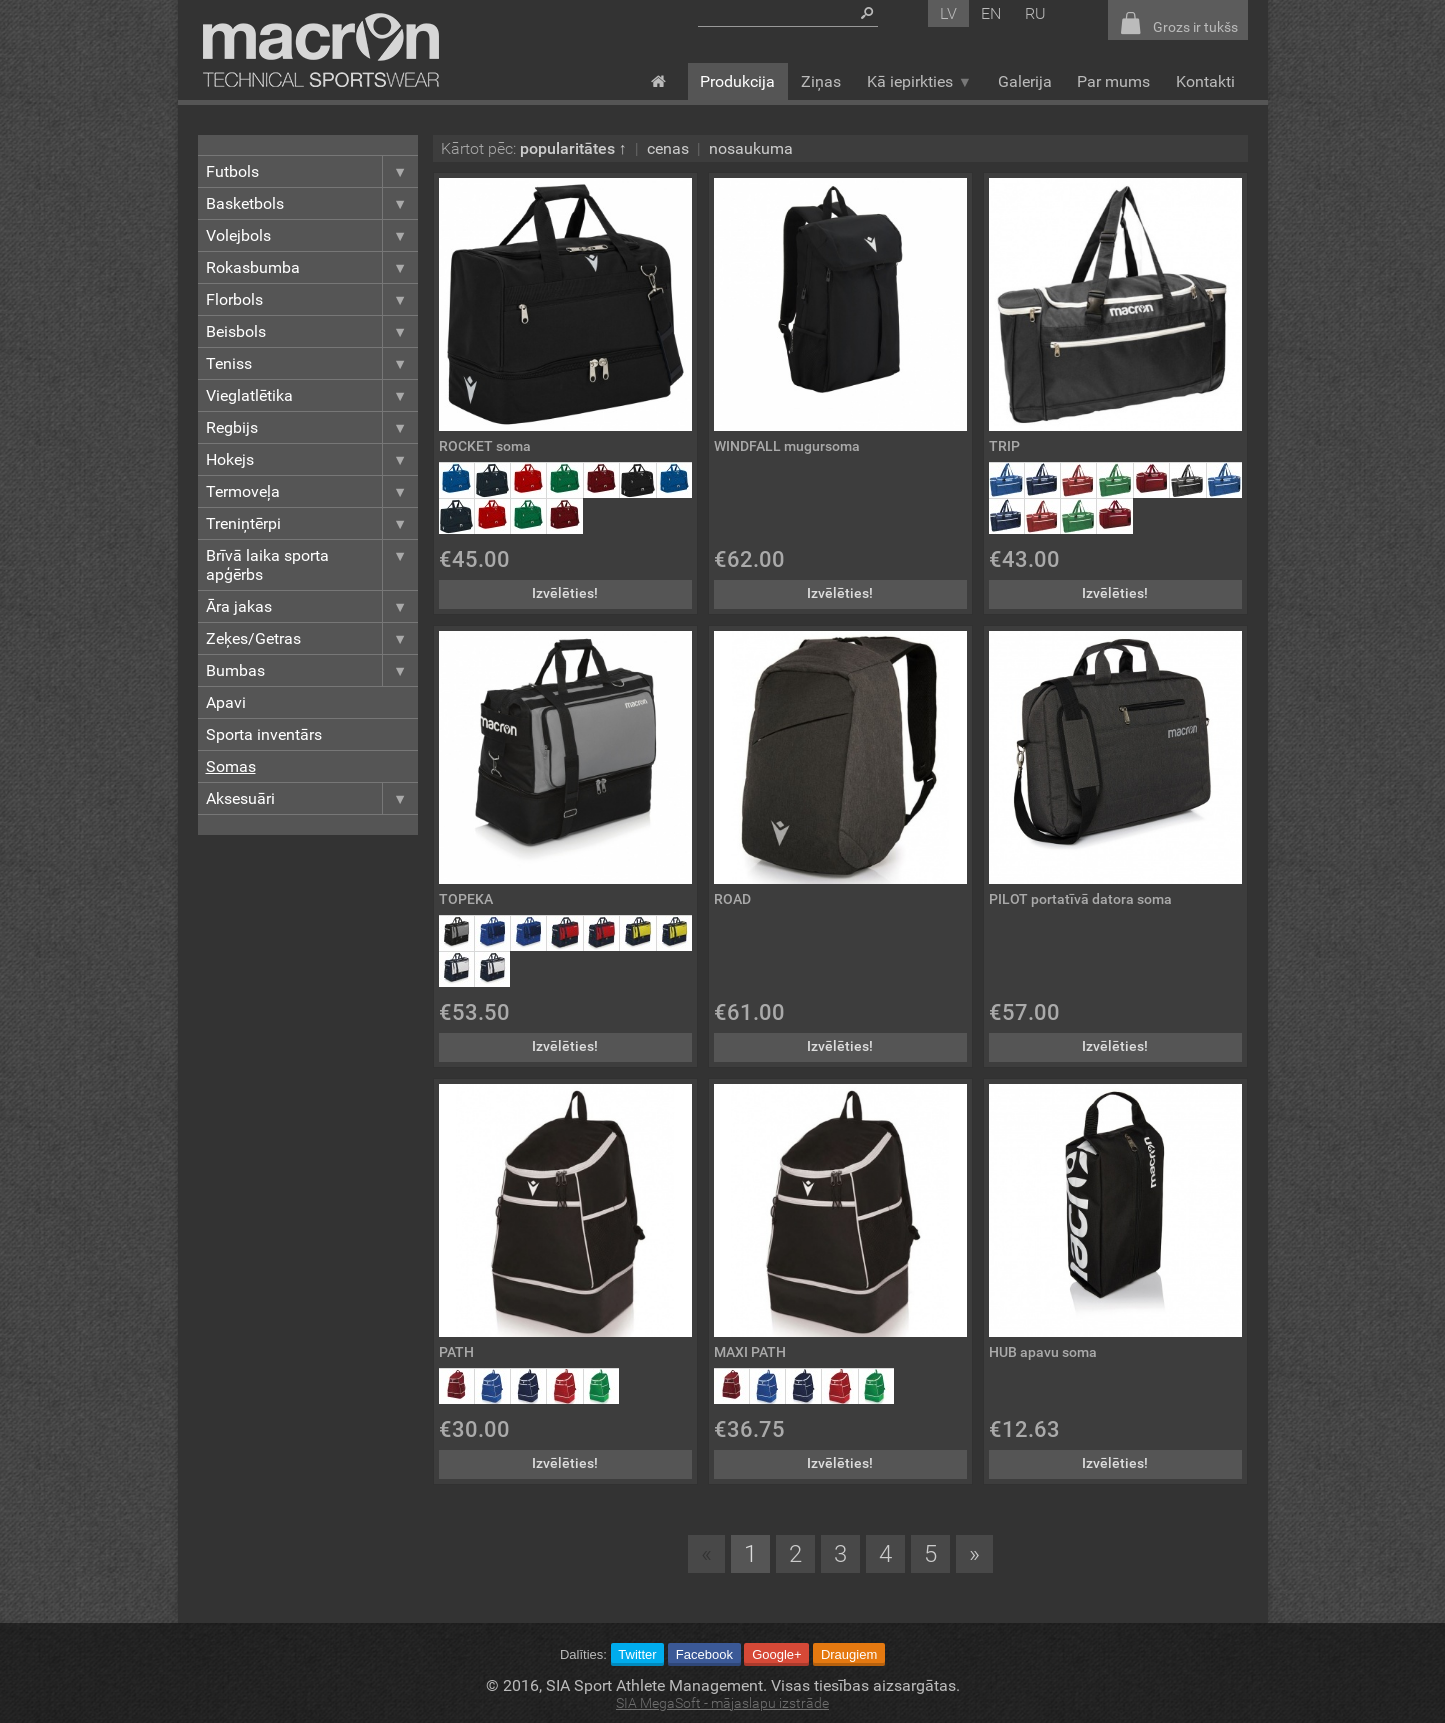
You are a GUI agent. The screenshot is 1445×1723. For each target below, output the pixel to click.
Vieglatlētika (312, 395)
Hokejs (312, 459)
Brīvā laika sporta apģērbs (312, 565)
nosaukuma (751, 148)
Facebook (704, 1654)
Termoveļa (312, 491)
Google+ (777, 1654)
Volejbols (312, 235)
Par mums (1113, 81)
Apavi (226, 702)
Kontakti (1205, 81)
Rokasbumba (312, 267)
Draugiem (849, 1654)
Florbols (312, 299)
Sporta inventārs (264, 734)
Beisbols (312, 331)
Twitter (637, 1654)
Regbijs (312, 427)
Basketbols (312, 203)
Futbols (312, 171)
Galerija (1025, 81)
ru (1035, 13)
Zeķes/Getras (312, 638)
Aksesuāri (312, 798)
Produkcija (737, 81)
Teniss (312, 363)
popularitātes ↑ (573, 148)
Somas (231, 766)
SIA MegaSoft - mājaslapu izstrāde (722, 1703)
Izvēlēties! (565, 593)
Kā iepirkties (919, 81)
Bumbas (312, 670)
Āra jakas (312, 606)
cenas (668, 148)
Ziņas (821, 81)
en (991, 13)
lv (948, 13)
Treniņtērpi (312, 523)
